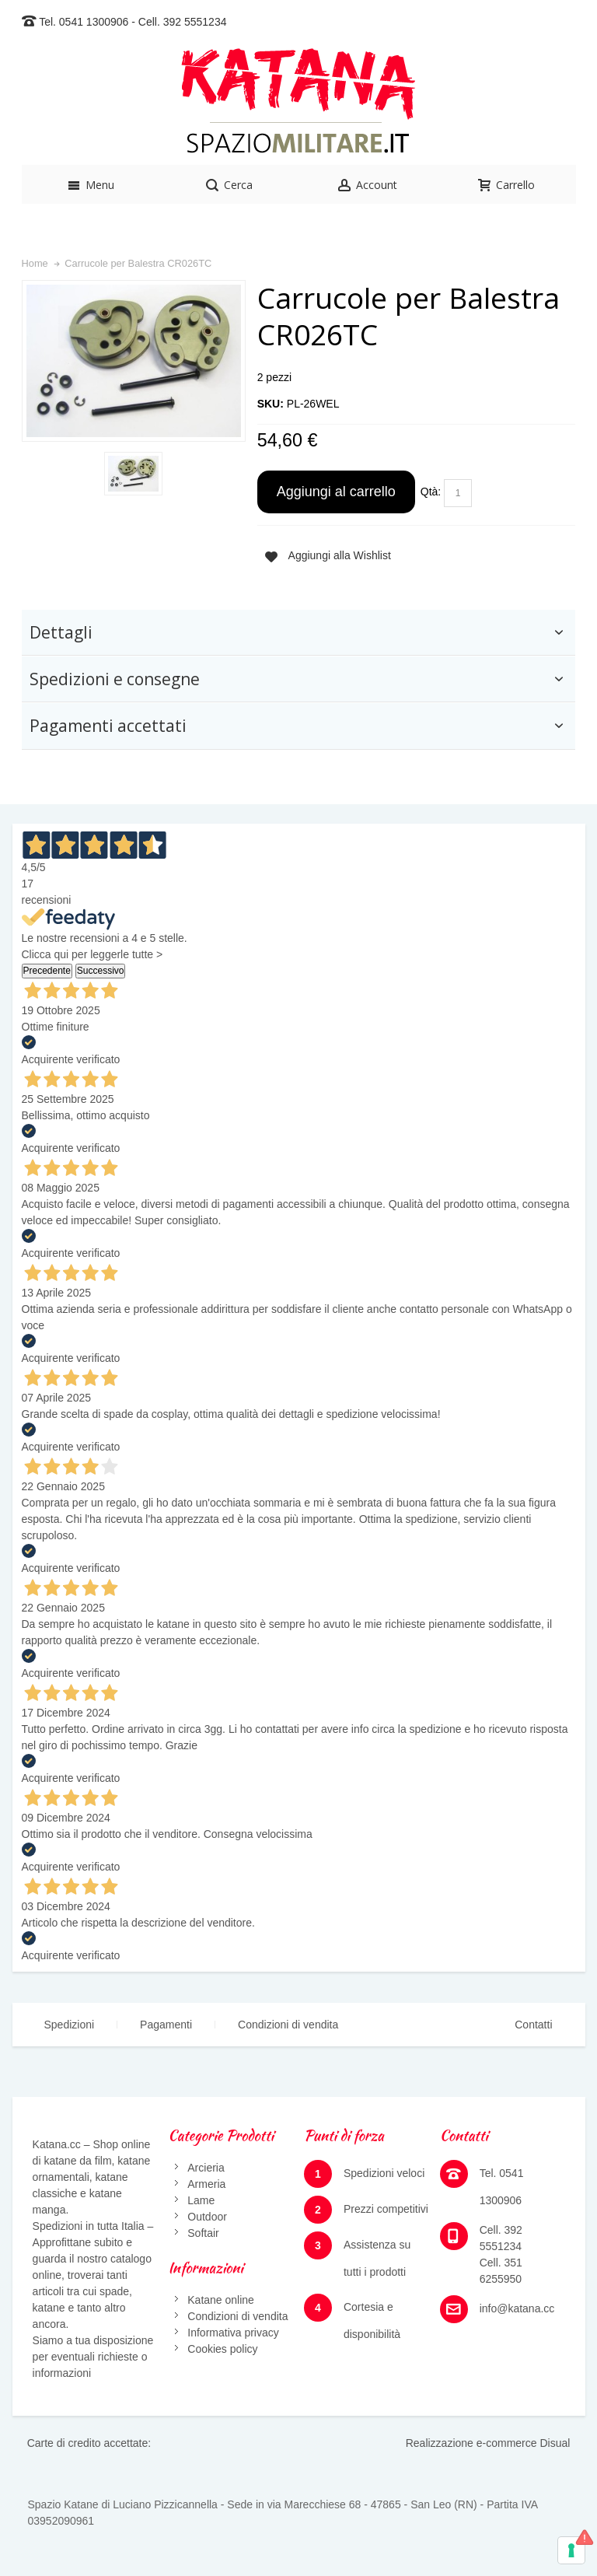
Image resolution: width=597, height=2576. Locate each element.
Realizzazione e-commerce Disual (488, 2443)
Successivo (100, 970)
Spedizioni (69, 2024)
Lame (201, 2200)
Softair (202, 2233)
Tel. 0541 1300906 (83, 22)
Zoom (134, 361)
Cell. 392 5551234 (182, 22)
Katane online (220, 2300)
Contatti (533, 2024)
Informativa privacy (232, 2332)
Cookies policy (222, 2349)
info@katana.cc (517, 2308)
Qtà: (431, 491)
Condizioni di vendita (288, 2024)
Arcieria (205, 2167)
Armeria (206, 2184)
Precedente (47, 970)
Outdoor (207, 2216)
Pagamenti (166, 2024)
